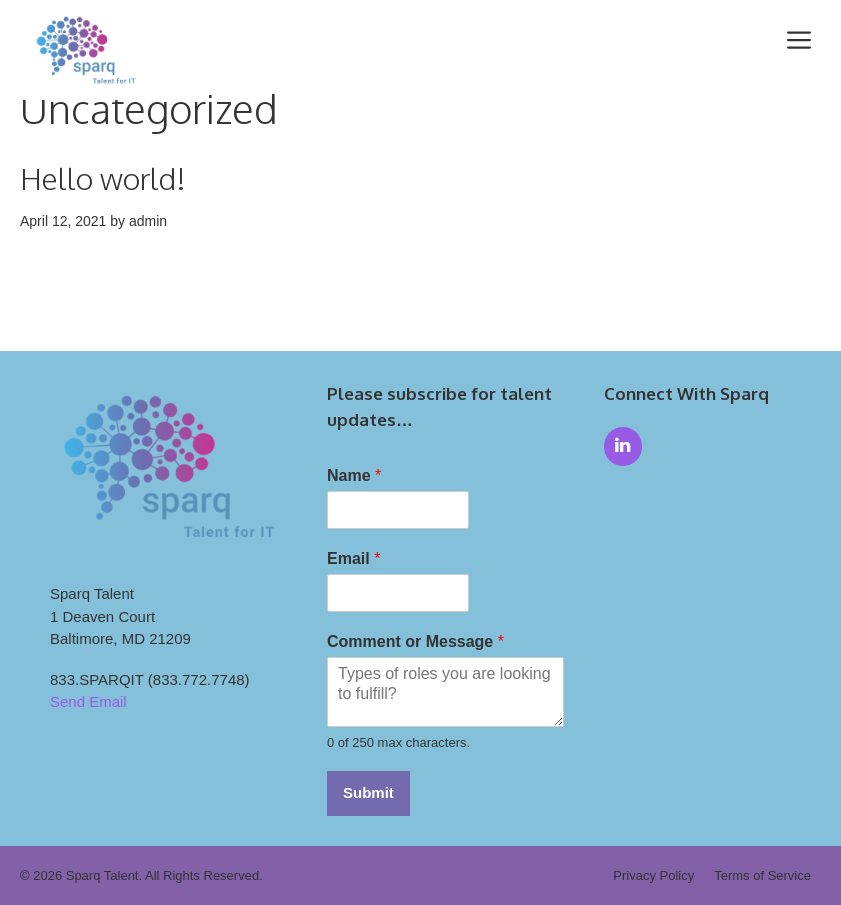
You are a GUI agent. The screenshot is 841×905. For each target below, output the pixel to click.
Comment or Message (415, 641)
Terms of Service (762, 875)
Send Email (88, 701)
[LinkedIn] (623, 447)
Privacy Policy (653, 875)
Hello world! (103, 178)
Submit (368, 792)
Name (354, 475)
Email (353, 558)
